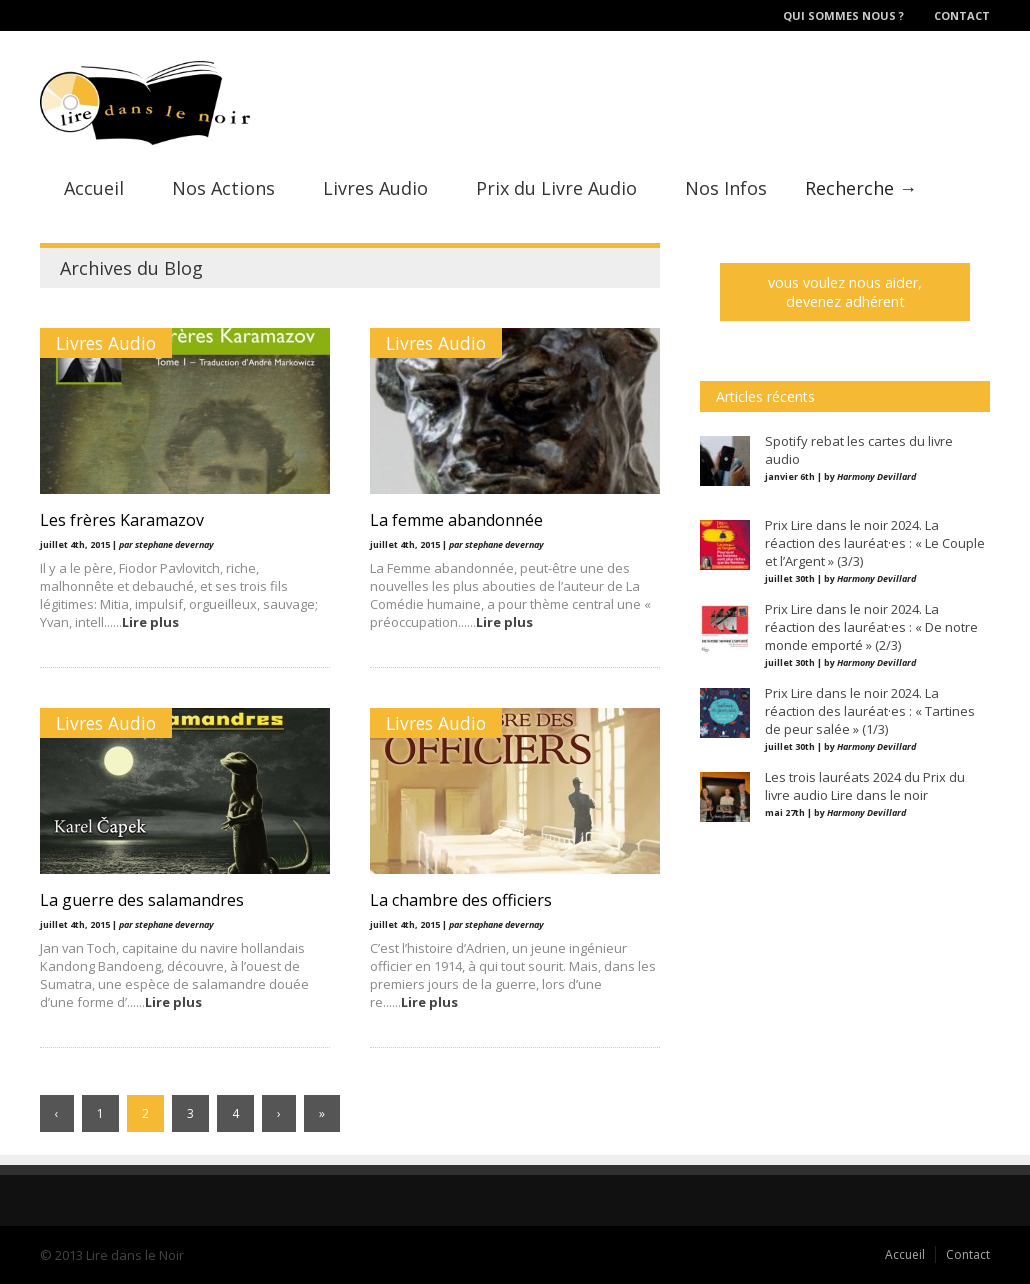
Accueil (94, 188)
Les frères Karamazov (122, 520)
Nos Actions (223, 188)
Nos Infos (726, 188)
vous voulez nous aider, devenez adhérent (845, 292)
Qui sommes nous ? (843, 15)
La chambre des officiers (461, 900)
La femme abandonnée (456, 520)
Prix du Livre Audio (556, 188)
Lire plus (150, 622)
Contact (962, 15)
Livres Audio (375, 188)
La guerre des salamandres (142, 900)
